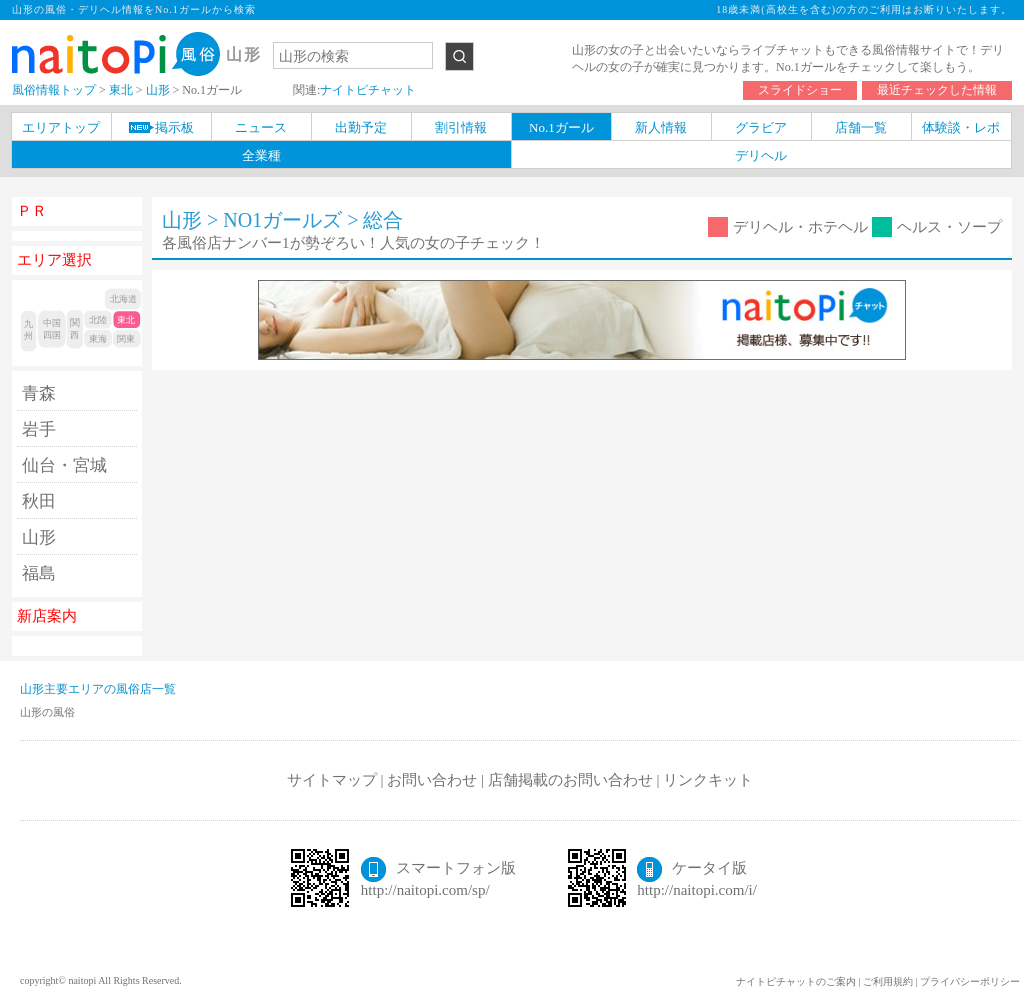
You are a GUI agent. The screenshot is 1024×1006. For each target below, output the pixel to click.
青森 (39, 393)
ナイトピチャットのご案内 (796, 981)
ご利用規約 (888, 981)
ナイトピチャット (368, 90)
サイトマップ (332, 780)
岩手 (39, 429)
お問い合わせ (432, 780)
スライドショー (800, 90)
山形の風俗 (47, 712)
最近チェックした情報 (937, 90)
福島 (39, 573)
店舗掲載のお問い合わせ (570, 780)
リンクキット (708, 780)
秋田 (39, 501)
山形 (39, 537)
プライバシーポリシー (970, 981)
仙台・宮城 (64, 465)
